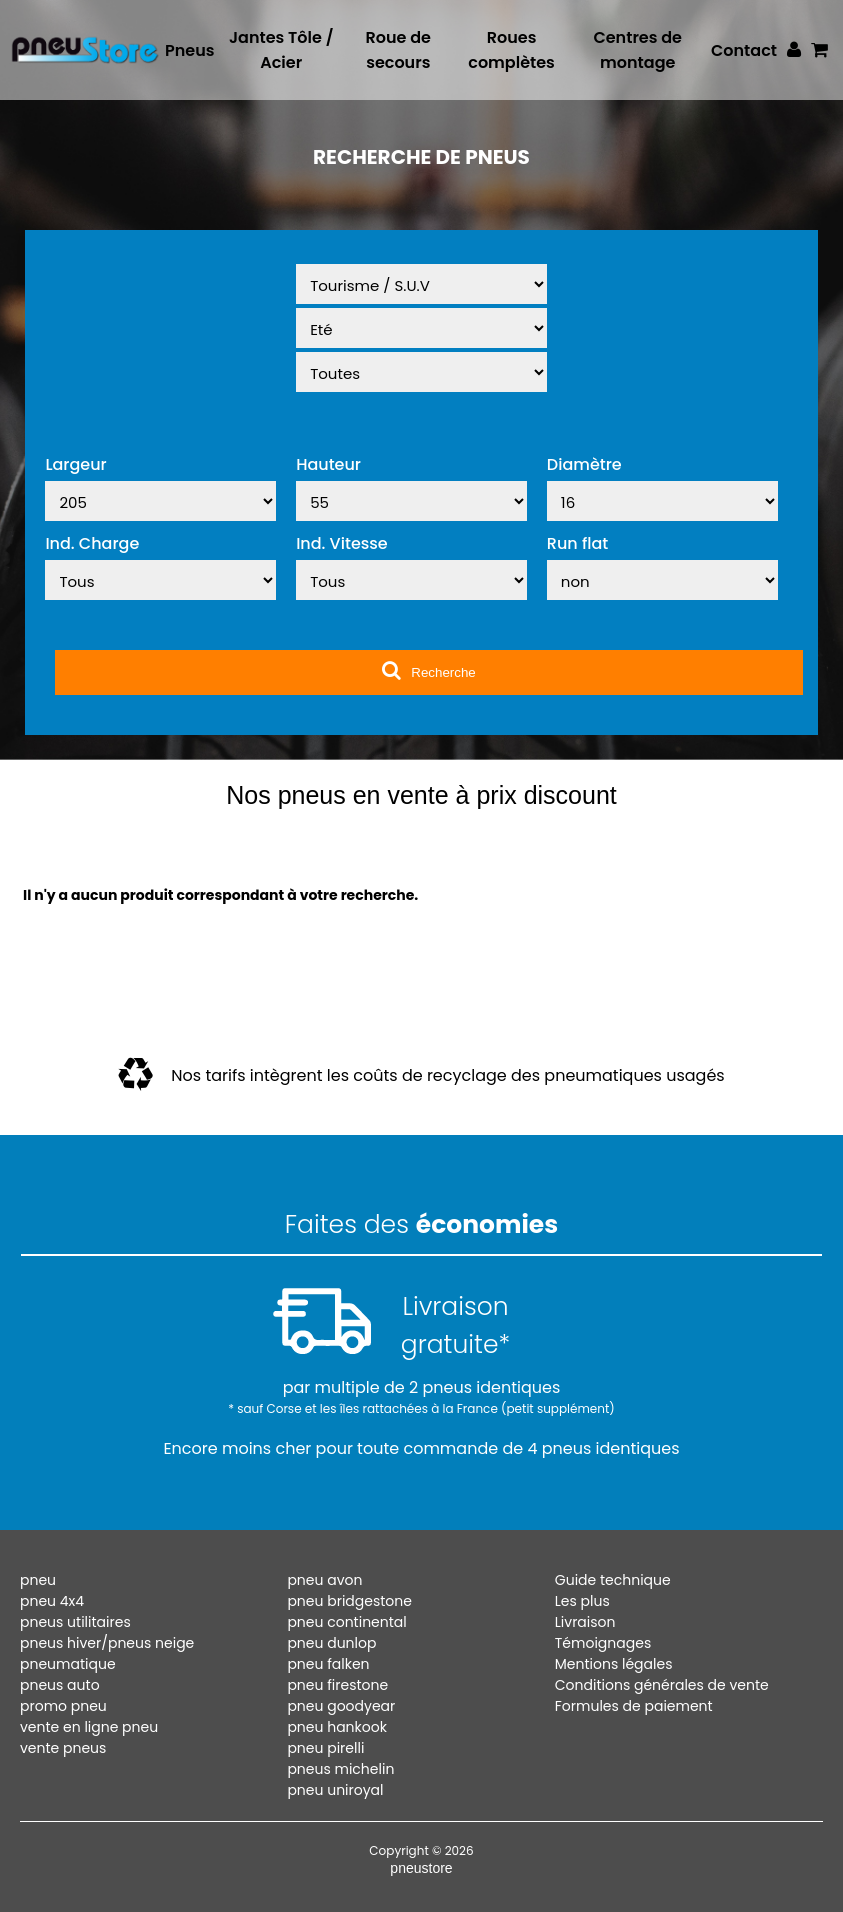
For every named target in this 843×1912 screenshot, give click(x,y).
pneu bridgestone (349, 1601)
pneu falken (328, 1664)
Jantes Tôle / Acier (281, 50)
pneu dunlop (331, 1643)
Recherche (428, 670)
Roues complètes (511, 50)
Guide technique (613, 1580)
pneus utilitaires (75, 1622)
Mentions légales (614, 1664)
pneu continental (346, 1622)
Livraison (585, 1622)
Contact (744, 50)
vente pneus (63, 1748)
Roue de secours (398, 50)
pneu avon (324, 1580)
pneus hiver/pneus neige (107, 1643)
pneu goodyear (341, 1706)
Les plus (582, 1601)
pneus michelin (340, 1769)
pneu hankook (337, 1727)
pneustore (421, 1868)
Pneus (189, 50)
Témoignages (603, 1643)
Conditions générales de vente (662, 1685)
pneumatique (68, 1664)
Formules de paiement (634, 1706)
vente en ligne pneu (89, 1727)
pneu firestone (337, 1685)
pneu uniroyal (335, 1790)
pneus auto (60, 1685)
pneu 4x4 (52, 1601)
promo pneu (63, 1706)
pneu (38, 1580)
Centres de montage (637, 50)
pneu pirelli (325, 1748)
